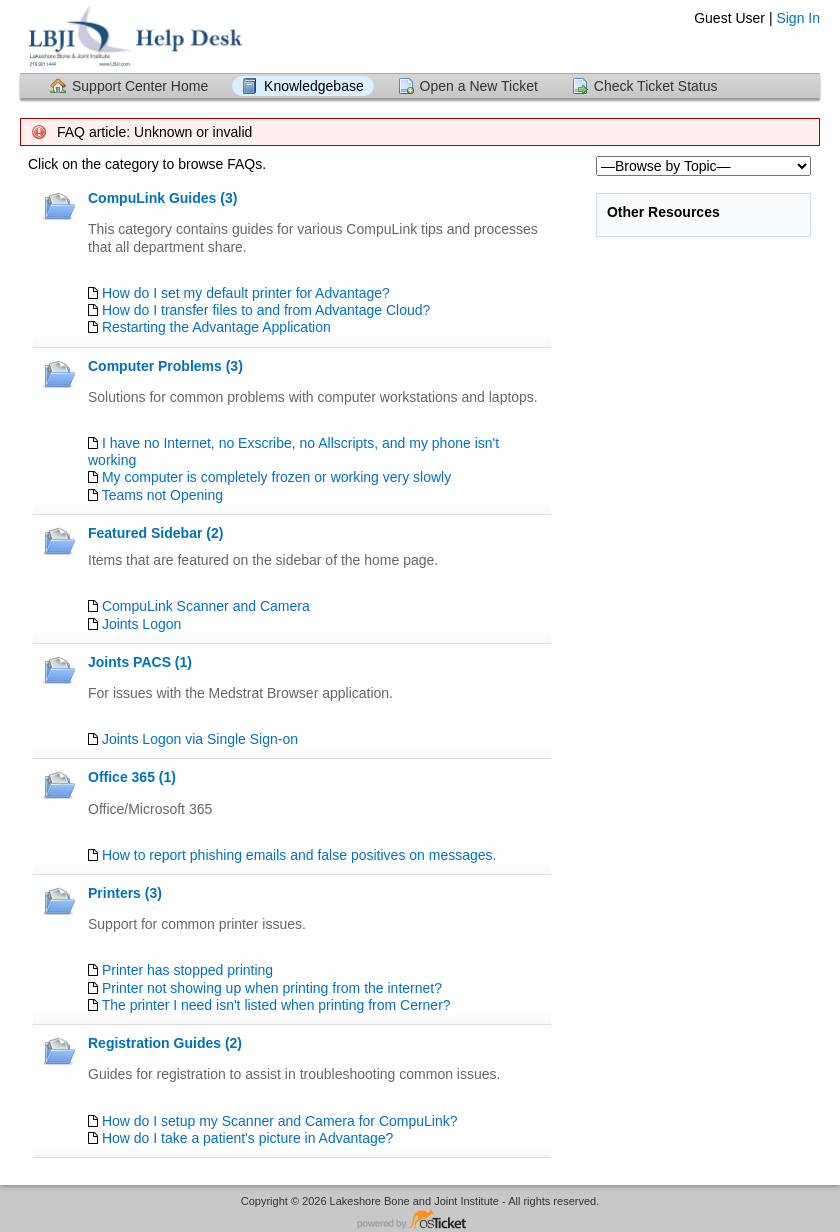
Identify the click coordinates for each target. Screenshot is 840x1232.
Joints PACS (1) (140, 662)
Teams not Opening (162, 495)
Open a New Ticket (479, 86)
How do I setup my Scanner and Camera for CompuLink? (280, 1121)
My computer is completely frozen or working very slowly (276, 477)
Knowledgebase (314, 86)
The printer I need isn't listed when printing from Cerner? (276, 1005)
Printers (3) (125, 893)
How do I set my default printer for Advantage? (246, 293)
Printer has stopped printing (187, 970)
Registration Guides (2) (165, 1043)
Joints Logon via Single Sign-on (200, 739)
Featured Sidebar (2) (155, 533)
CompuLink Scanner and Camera (206, 606)
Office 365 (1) (132, 777)
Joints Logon (141, 624)
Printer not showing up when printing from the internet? (272, 988)
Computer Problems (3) (165, 366)
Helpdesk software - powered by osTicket (420, 1220)
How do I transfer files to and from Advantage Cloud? (266, 310)
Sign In (798, 18)
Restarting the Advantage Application (216, 327)
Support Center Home (140, 86)
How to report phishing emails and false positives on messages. (299, 855)
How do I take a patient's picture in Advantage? (247, 1138)
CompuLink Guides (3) (162, 198)
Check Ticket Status (656, 86)
